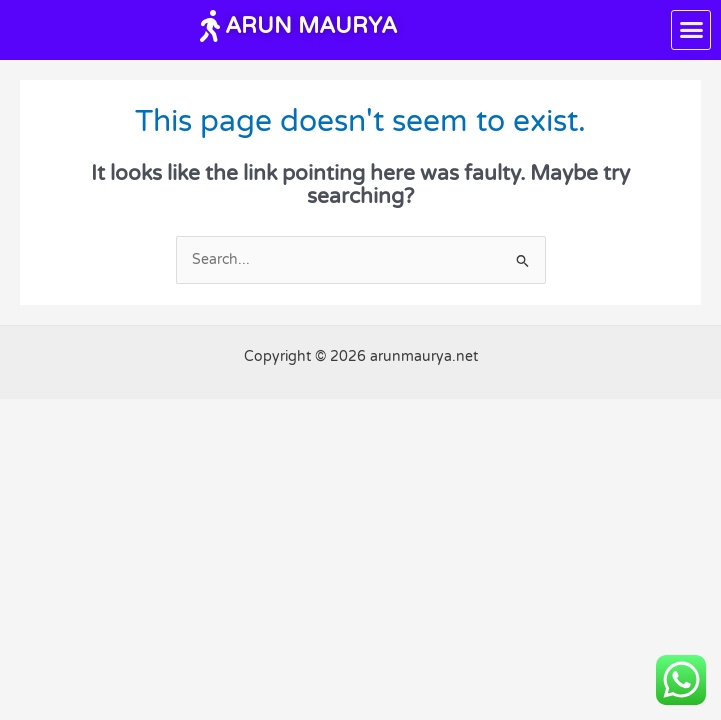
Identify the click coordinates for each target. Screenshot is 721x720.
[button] (691, 30)
